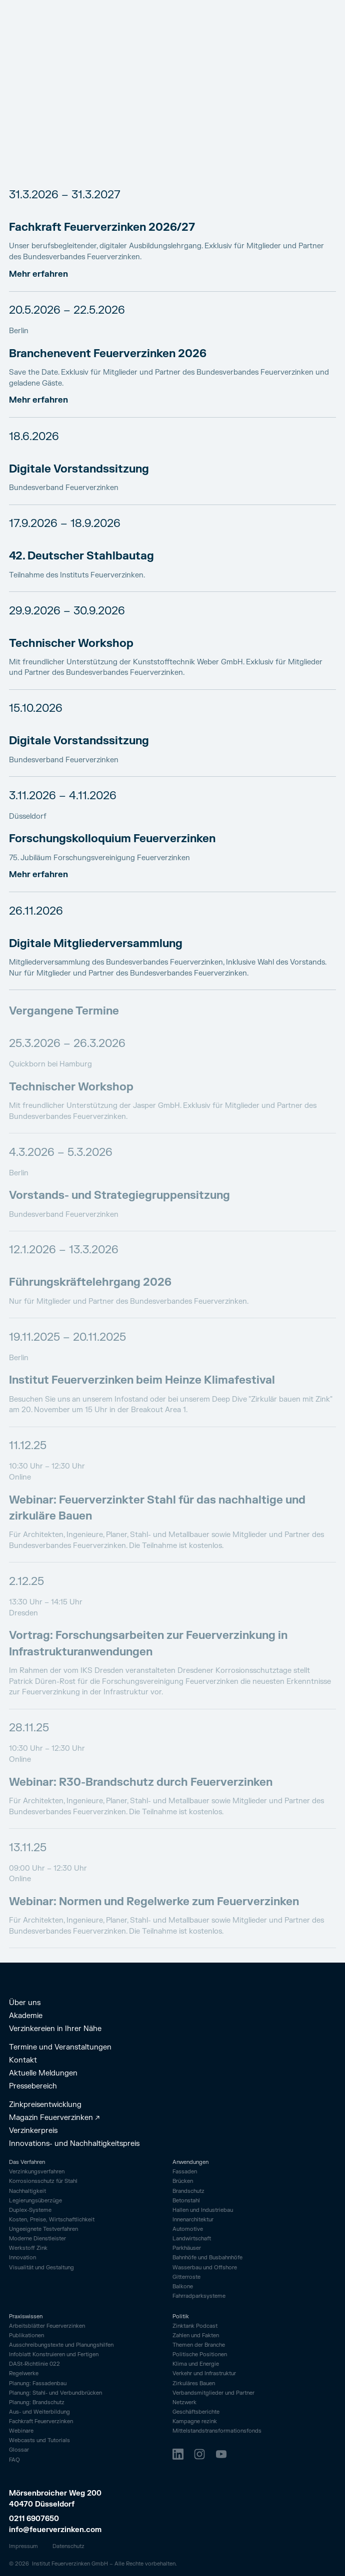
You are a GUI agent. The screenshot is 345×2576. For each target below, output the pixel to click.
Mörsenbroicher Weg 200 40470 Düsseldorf (56, 2499)
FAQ (14, 2460)
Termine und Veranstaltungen (60, 2047)
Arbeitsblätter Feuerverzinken (47, 2326)
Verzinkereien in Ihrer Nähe (55, 2029)
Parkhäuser (186, 2248)
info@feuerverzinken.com (55, 2530)
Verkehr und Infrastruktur (204, 2374)
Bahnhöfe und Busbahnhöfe (207, 2257)
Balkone (182, 2286)
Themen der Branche (198, 2345)
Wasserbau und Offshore (204, 2267)
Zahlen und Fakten (195, 2336)
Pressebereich (33, 2086)
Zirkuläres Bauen (193, 2384)
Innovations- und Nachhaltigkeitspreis (74, 2143)
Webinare (21, 2431)
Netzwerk (184, 2403)
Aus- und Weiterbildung (39, 2412)
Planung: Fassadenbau (37, 2384)
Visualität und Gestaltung (41, 2268)
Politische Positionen (199, 2355)
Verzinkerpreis (33, 2130)
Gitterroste (186, 2277)
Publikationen (26, 2336)
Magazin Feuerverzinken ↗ (54, 2117)
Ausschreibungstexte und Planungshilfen (61, 2345)
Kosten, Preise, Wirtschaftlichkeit (51, 2220)
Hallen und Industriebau (202, 2210)
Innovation (22, 2258)
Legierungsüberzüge (35, 2201)
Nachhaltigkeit (27, 2191)
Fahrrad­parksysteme (199, 2296)
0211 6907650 (34, 2519)
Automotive (187, 2229)
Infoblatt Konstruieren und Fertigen (53, 2355)
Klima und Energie (195, 2364)
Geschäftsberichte (196, 2412)
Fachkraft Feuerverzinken (41, 2422)
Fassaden (184, 2171)
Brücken (182, 2181)
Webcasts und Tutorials (39, 2441)
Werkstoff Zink (28, 2248)
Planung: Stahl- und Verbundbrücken (55, 2393)
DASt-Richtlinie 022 (34, 2364)
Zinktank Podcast (195, 2326)
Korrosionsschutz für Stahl (43, 2181)
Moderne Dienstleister (37, 2239)
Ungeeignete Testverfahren (43, 2229)
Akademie (25, 2016)
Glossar (19, 2450)
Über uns (24, 2003)
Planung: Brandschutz (36, 2403)
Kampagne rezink (194, 2422)
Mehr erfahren (38, 274)
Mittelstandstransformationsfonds (217, 2431)
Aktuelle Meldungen (43, 2073)
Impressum (23, 2546)
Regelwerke (23, 2374)
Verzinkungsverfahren (36, 2172)
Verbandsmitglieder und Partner (213, 2393)
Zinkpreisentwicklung (45, 2104)
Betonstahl (186, 2200)
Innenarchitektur (193, 2219)
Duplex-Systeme (30, 2210)
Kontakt (23, 2060)
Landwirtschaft (191, 2238)
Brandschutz (188, 2191)
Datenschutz (68, 2546)
